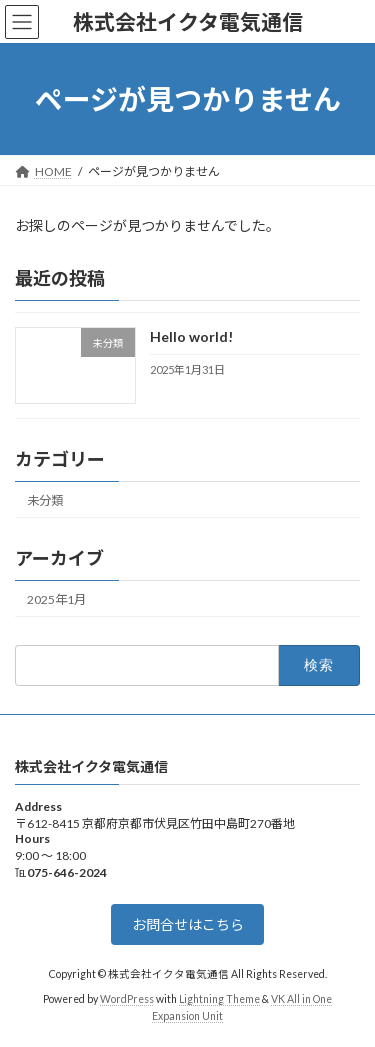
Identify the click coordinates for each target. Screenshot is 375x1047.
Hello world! (191, 337)
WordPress (127, 999)
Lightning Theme (219, 999)
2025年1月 (56, 599)
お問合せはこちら (188, 924)
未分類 (45, 500)
